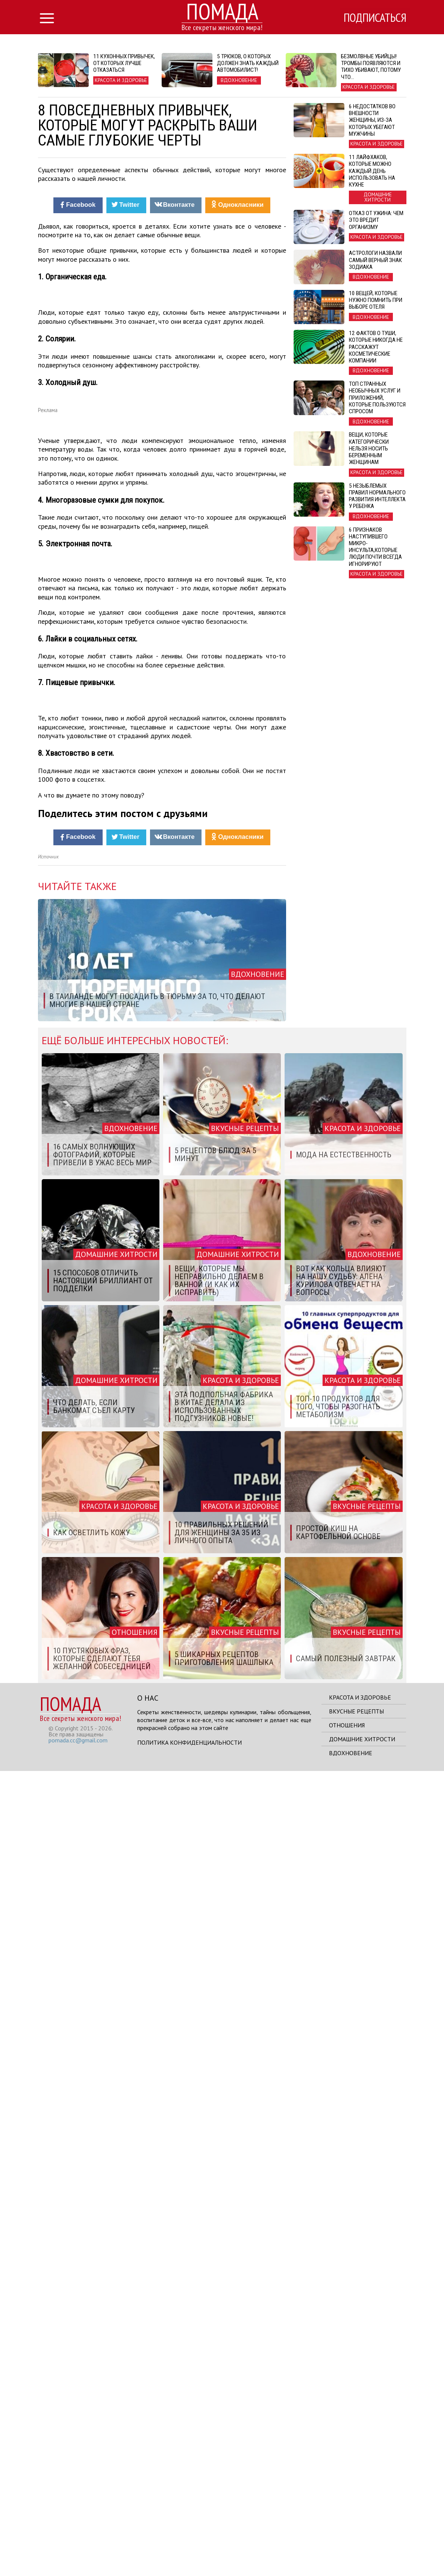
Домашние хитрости (362, 2544)
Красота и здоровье (360, 2502)
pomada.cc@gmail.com (78, 2545)
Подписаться (374, 18)
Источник (48, 1662)
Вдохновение (350, 2558)
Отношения (347, 2530)
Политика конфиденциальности (189, 2547)
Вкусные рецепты (356, 2516)
